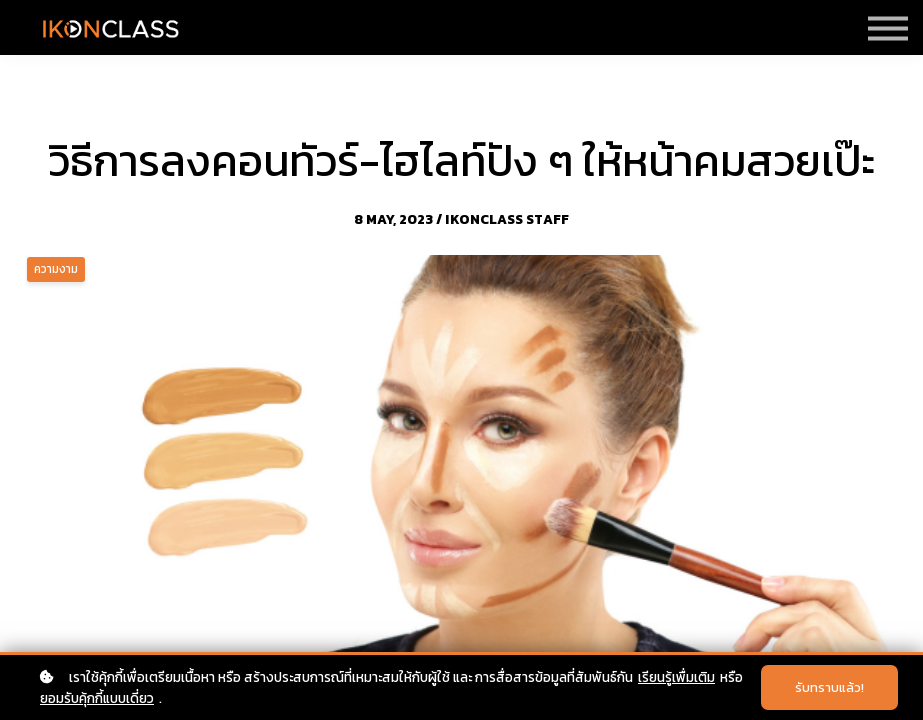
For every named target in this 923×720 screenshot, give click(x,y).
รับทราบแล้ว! (829, 687)
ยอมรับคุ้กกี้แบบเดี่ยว (97, 698)
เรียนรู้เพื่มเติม (676, 677)
